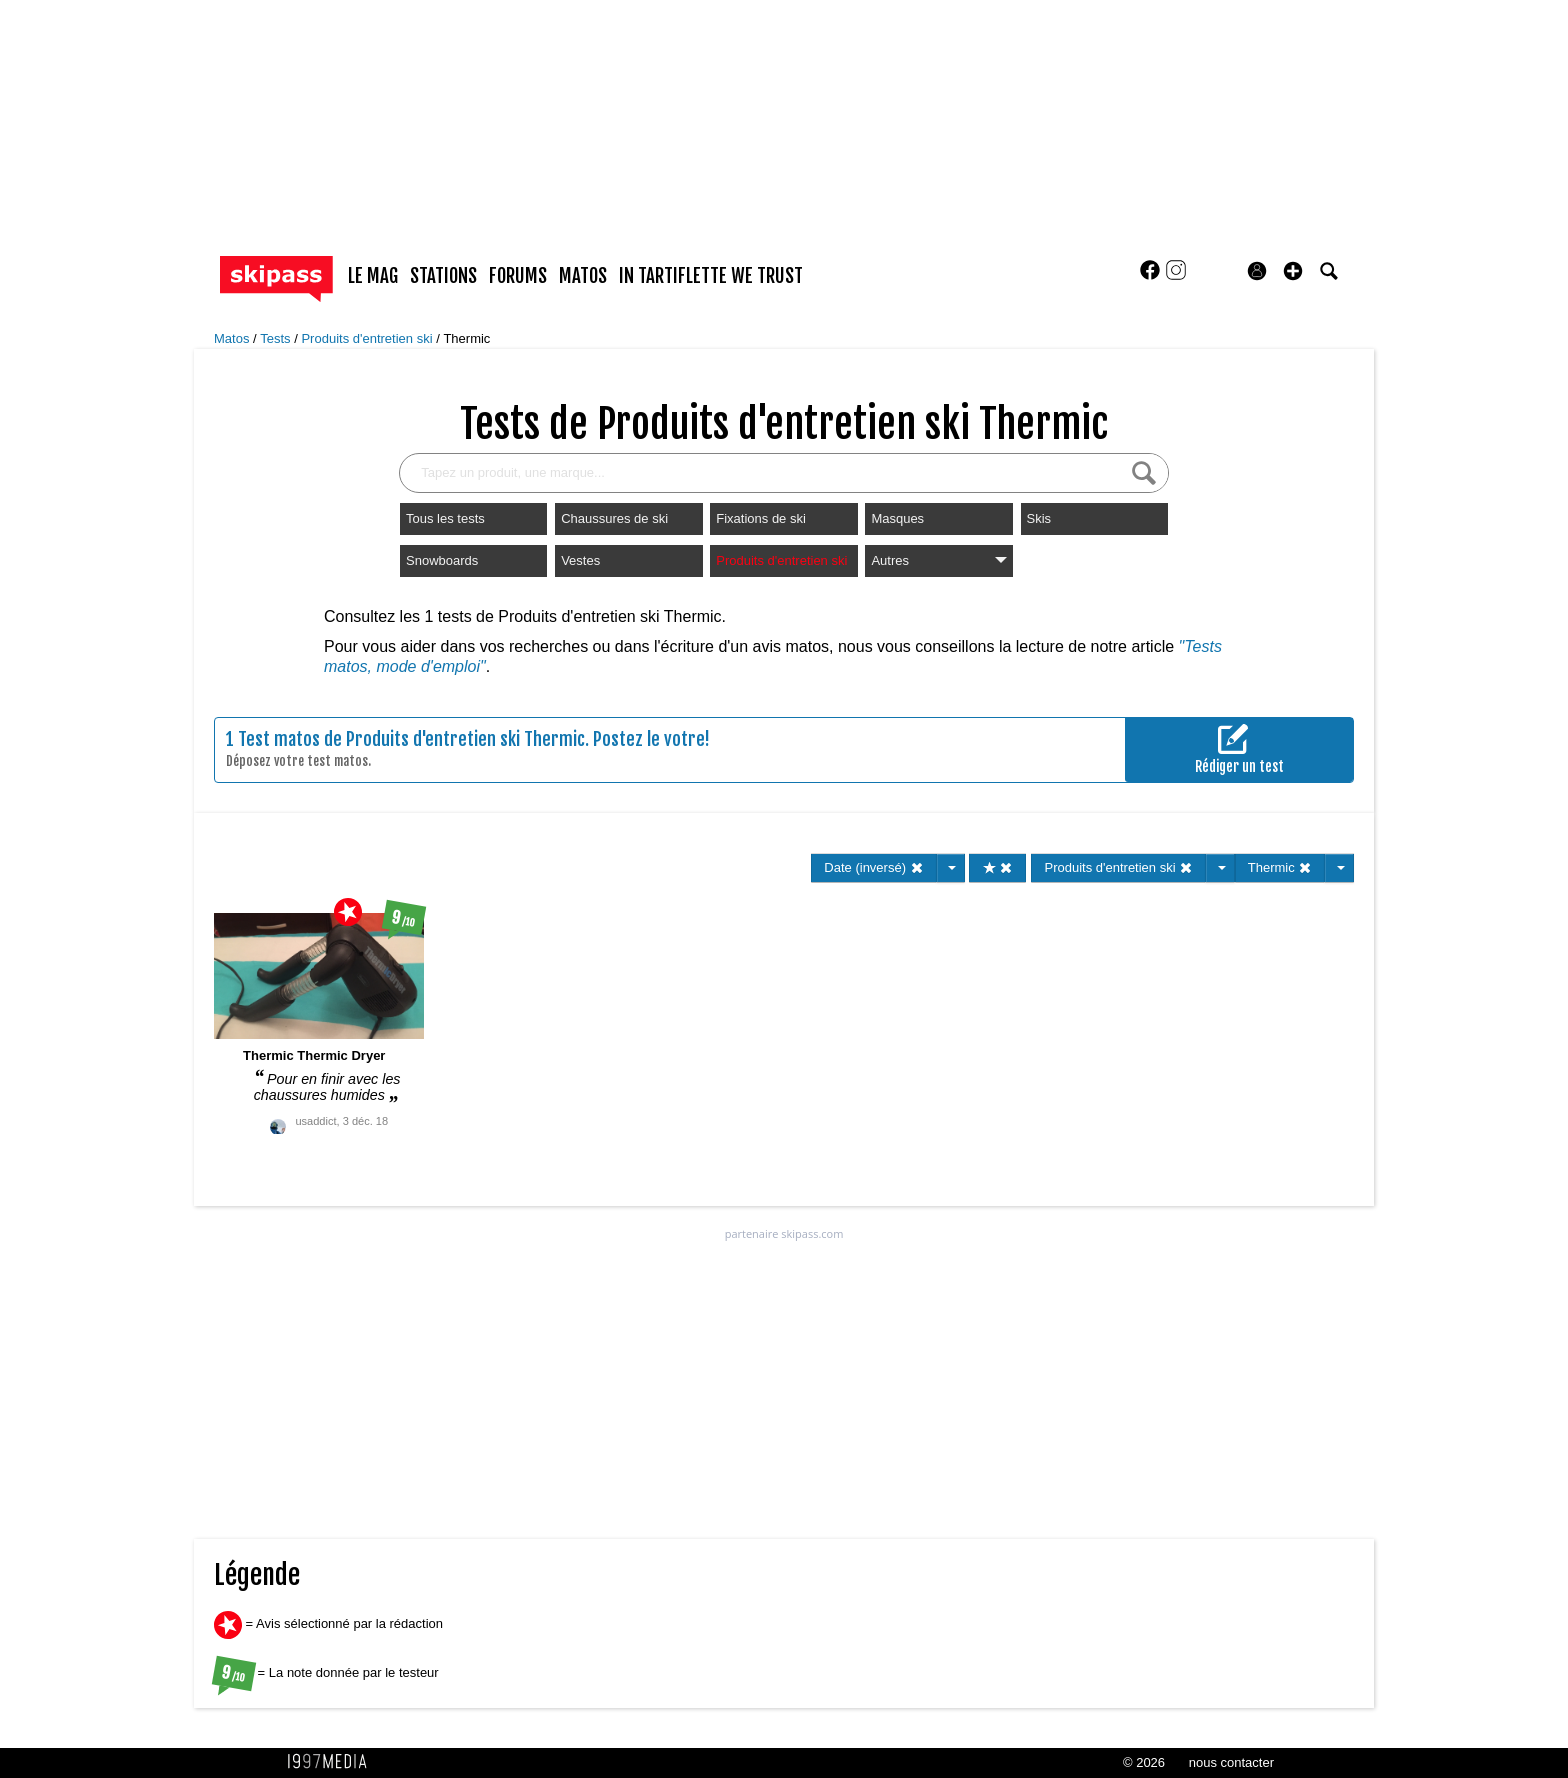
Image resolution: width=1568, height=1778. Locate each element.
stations (443, 276)
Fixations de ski (761, 518)
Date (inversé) (873, 867)
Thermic (466, 338)
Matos (233, 338)
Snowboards (442, 560)
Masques (897, 518)
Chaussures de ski (614, 518)
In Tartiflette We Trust (711, 276)
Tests (277, 338)
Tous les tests (445, 518)
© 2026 (1144, 1762)
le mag (373, 276)
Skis (1039, 518)
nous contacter (1231, 1762)
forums (518, 276)
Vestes (580, 560)
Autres (938, 560)
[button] (1293, 271)
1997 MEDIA (333, 1762)
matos (583, 276)
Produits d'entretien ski (368, 338)
